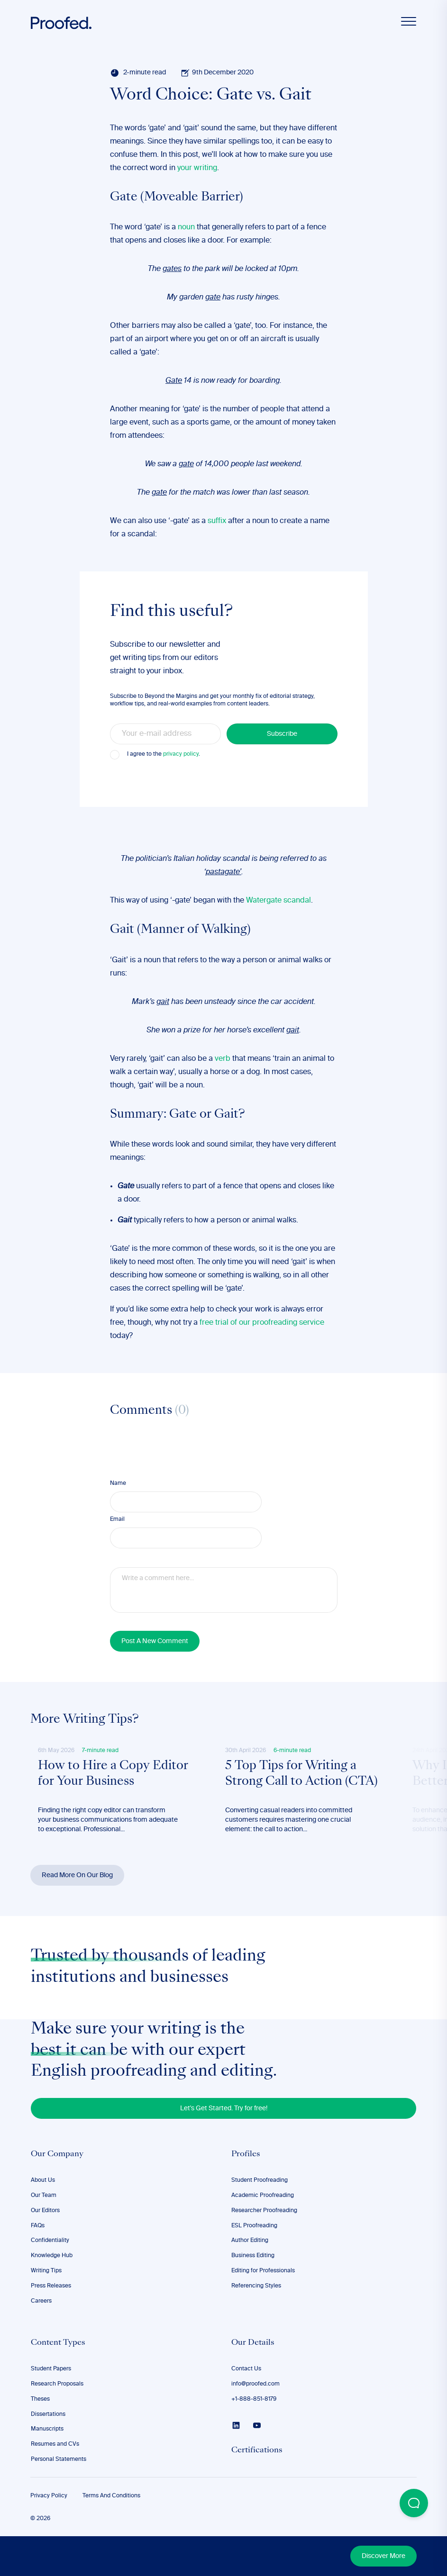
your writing (197, 168)
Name (118, 1483)
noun (186, 227)
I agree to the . (163, 754)
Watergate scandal (278, 900)
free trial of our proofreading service (262, 1323)
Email (117, 1519)
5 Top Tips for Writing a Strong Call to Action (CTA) (301, 1774)
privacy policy (181, 754)
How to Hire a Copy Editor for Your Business (113, 1774)
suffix (217, 521)
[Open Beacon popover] (414, 2503)
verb (222, 1059)
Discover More (383, 2556)
